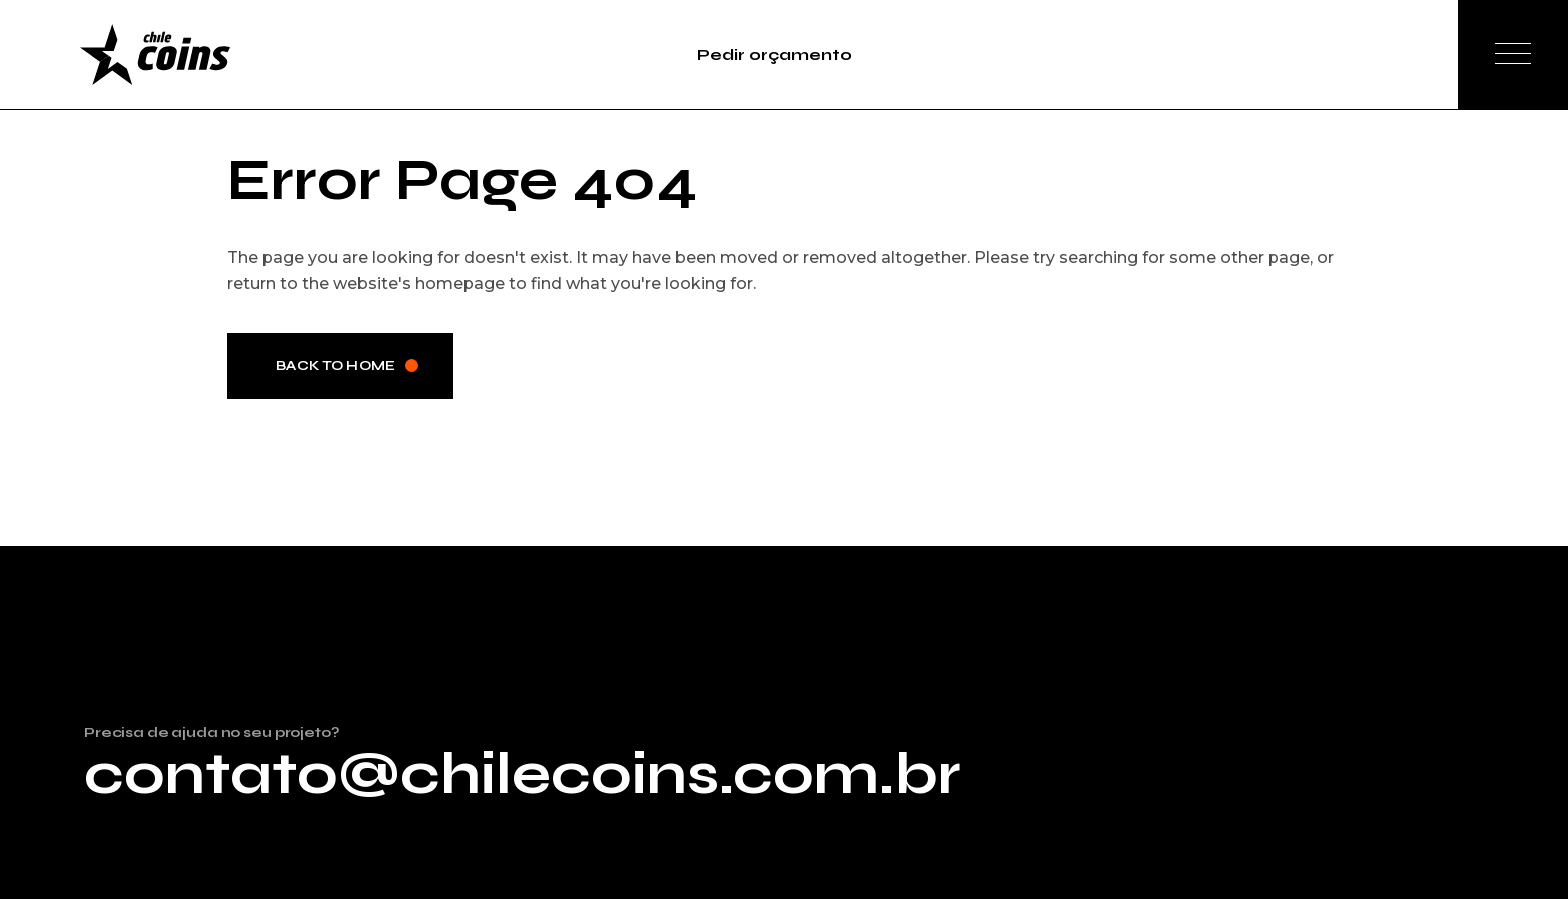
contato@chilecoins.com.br (522, 774)
